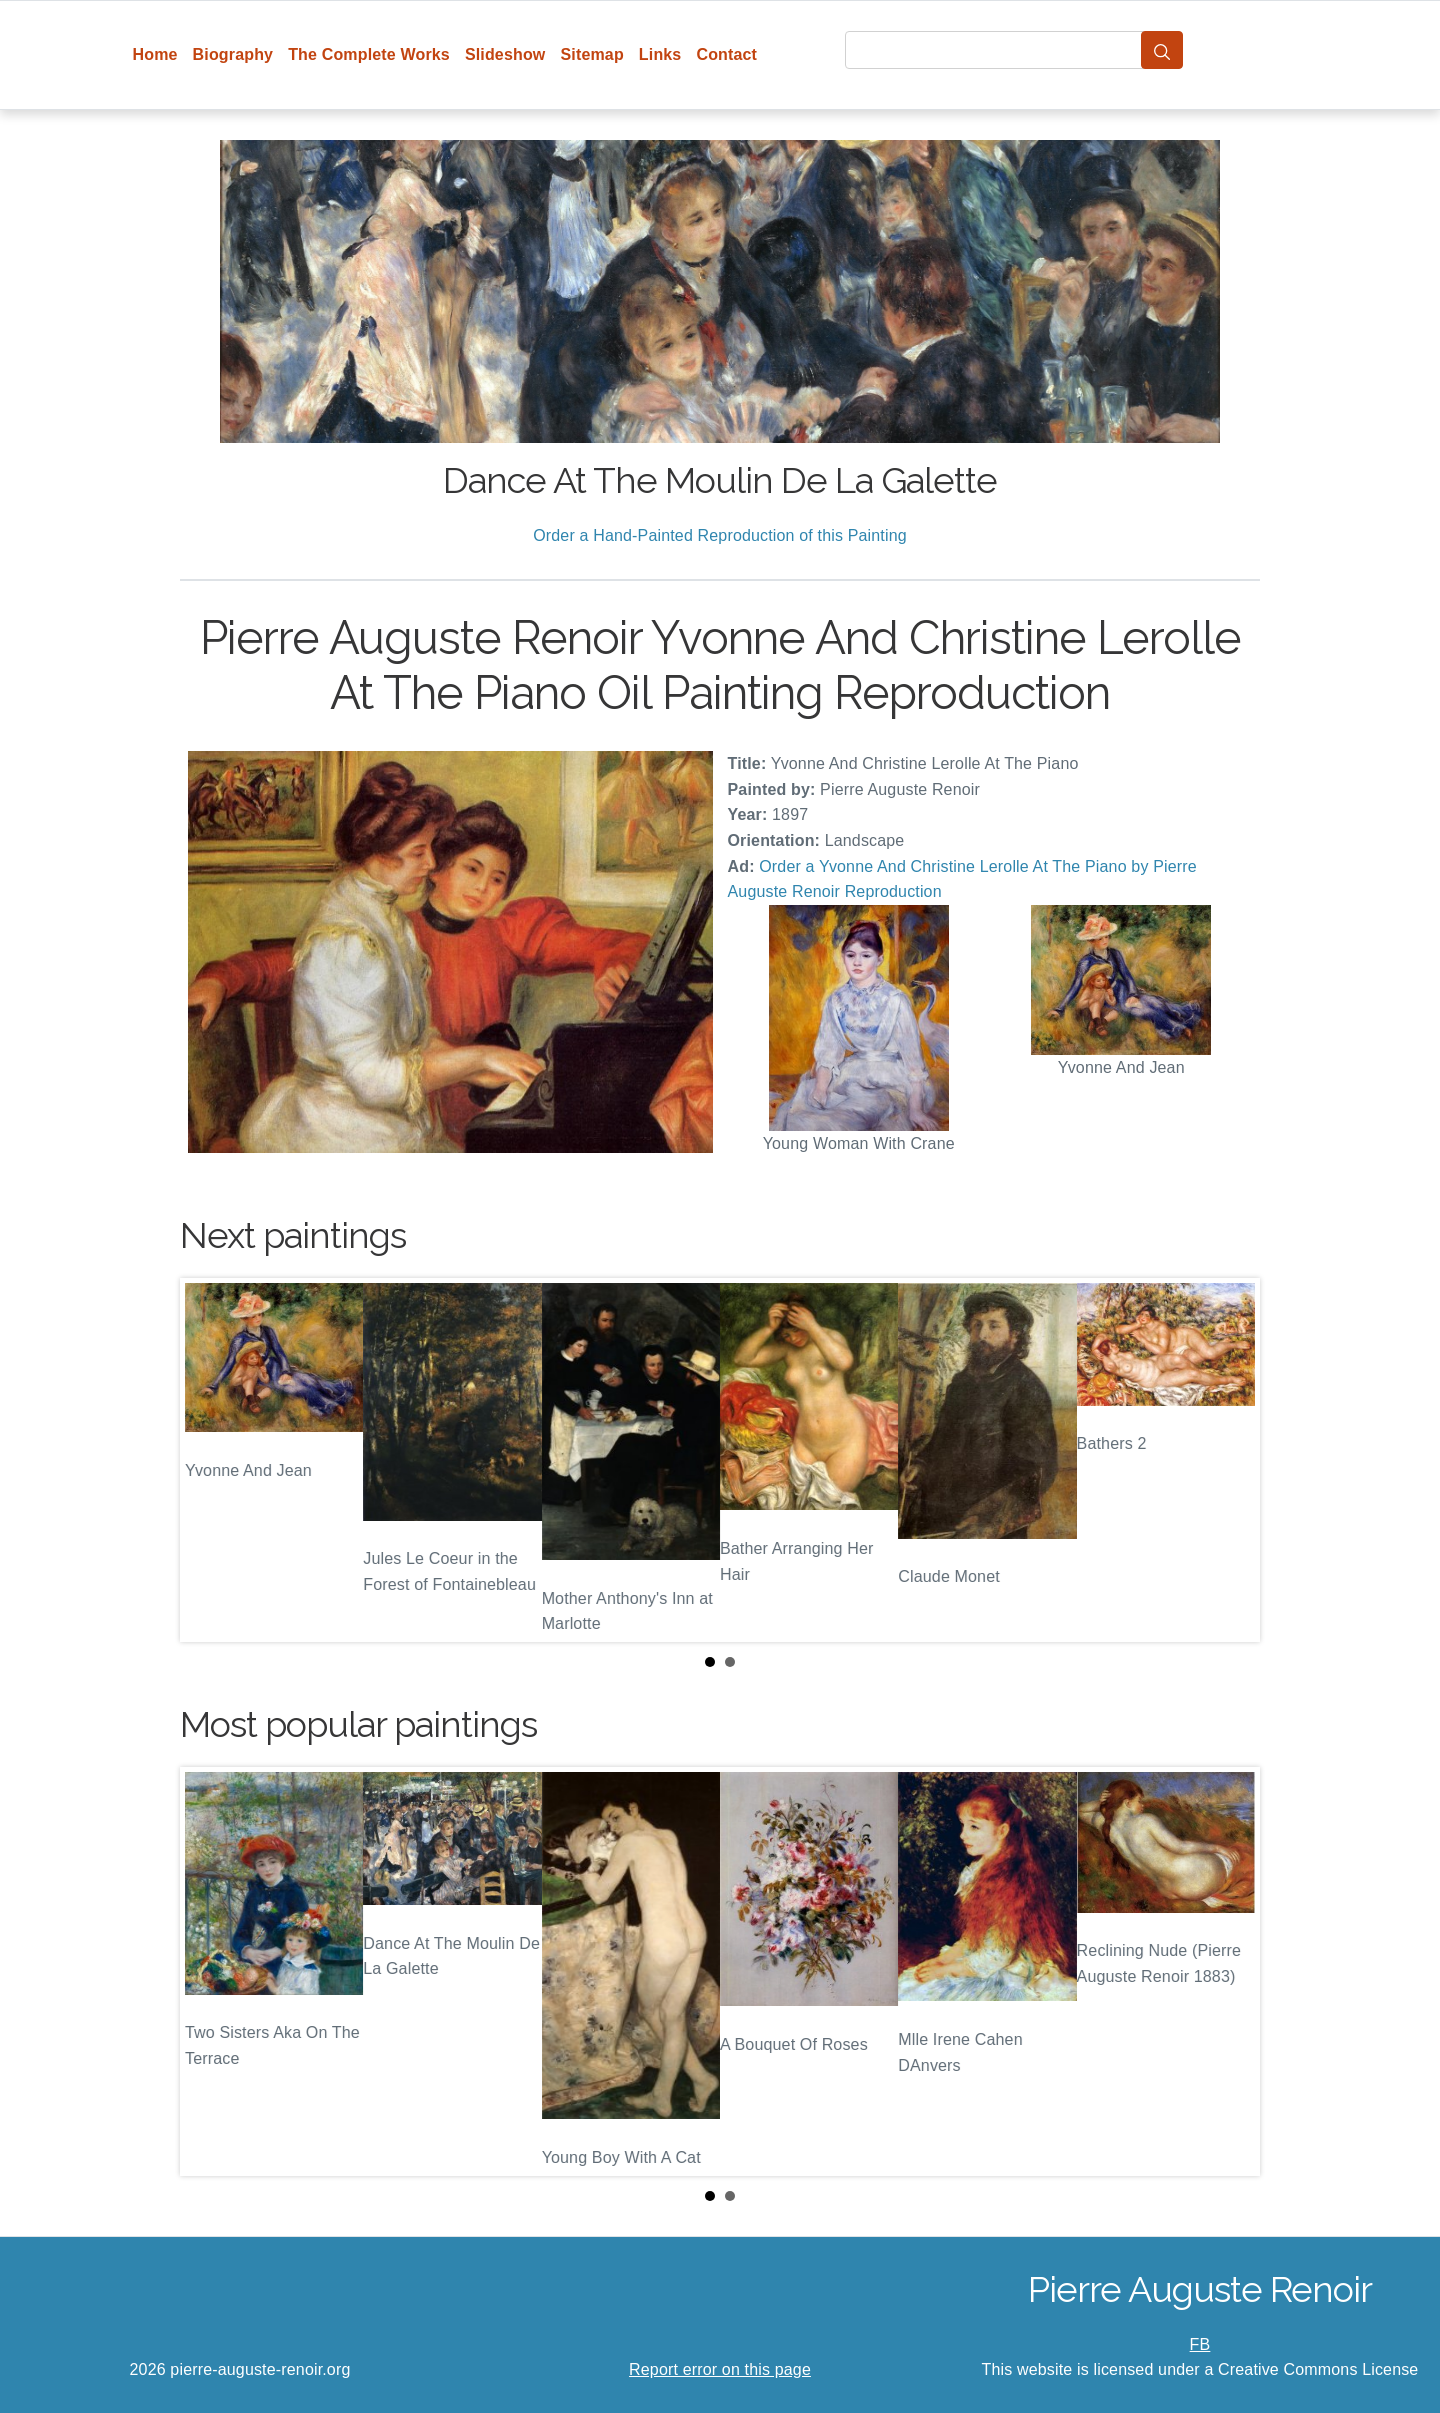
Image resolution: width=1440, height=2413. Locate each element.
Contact (726, 54)
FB (1200, 2344)
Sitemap (591, 54)
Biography (233, 54)
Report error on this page (720, 2369)
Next (1229, 1460)
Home (155, 54)
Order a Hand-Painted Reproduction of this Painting (720, 535)
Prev (211, 1460)
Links (660, 54)
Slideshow (505, 54)
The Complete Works (369, 54)
